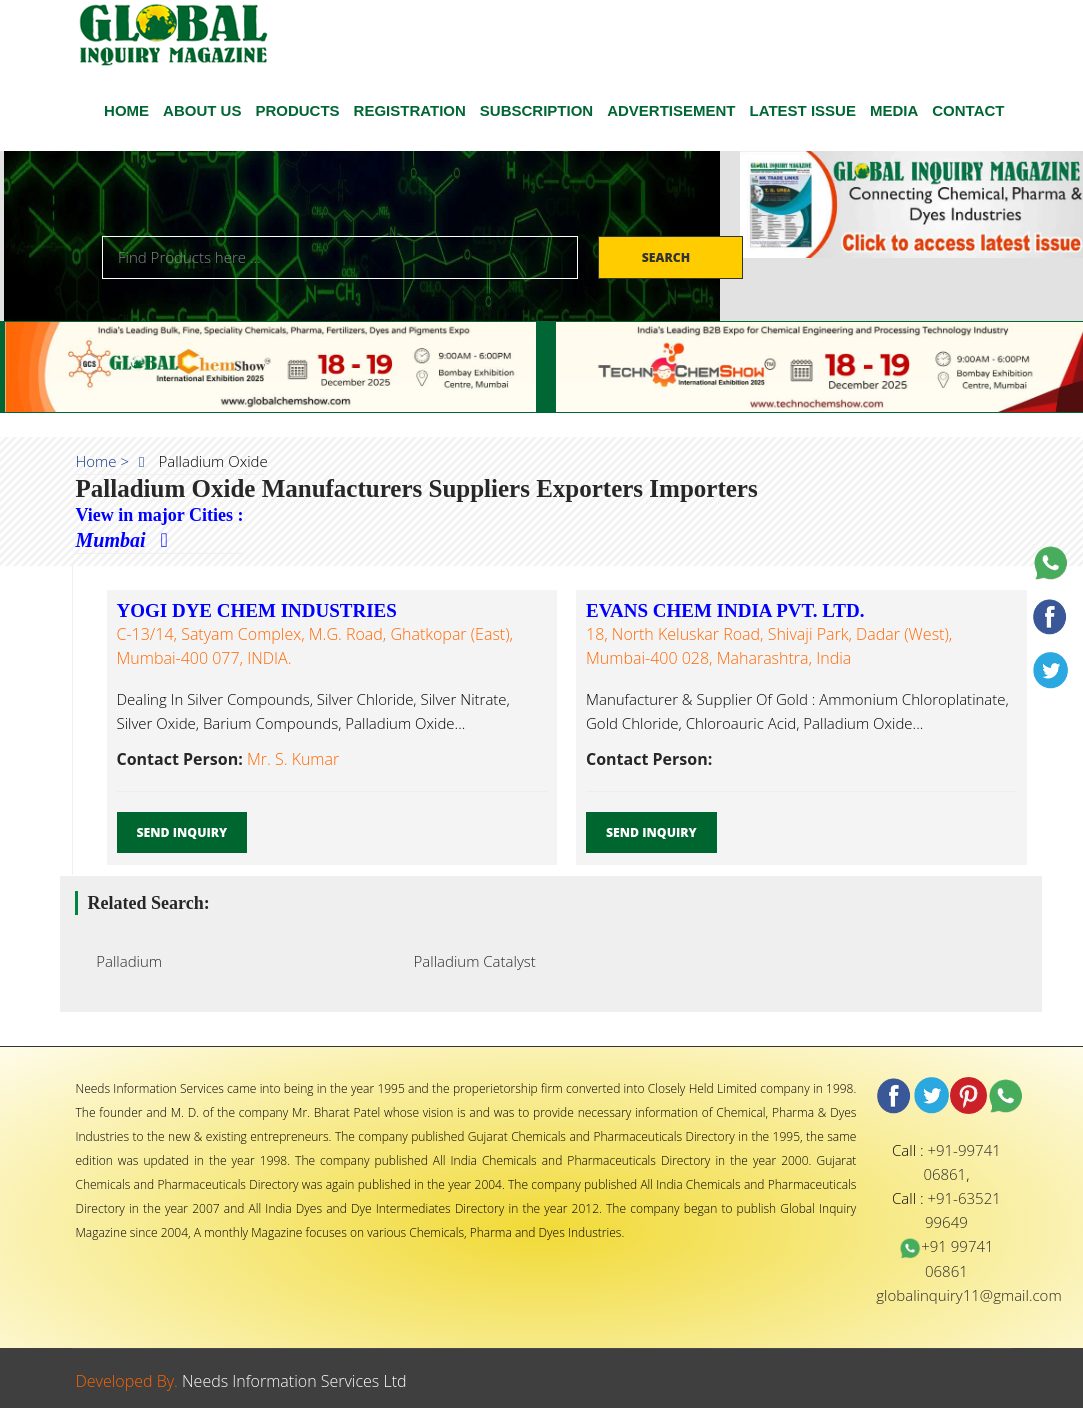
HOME (126, 110)
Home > (103, 461)
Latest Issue (803, 110)
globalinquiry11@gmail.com (968, 1295)
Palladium (124, 961)
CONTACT (968, 110)
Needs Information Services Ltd (294, 1381)
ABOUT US (202, 110)
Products (297, 110)
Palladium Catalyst (469, 961)
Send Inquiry (182, 832)
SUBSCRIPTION (536, 110)
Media (894, 110)
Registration (410, 110)
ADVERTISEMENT (671, 110)
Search (668, 257)
